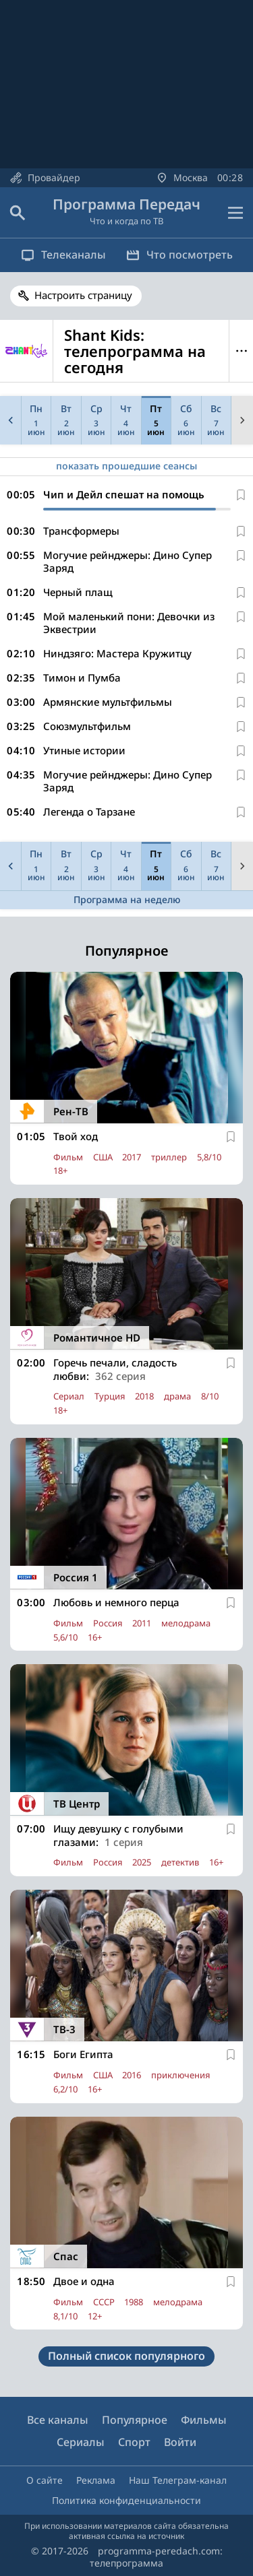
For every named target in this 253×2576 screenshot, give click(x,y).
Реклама (95, 2480)
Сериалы (81, 2442)
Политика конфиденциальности (126, 2500)
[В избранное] (241, 495)
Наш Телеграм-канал (178, 2480)
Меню (241, 351)
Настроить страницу (83, 295)
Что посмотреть (179, 254)
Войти (180, 2442)
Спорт (134, 2442)
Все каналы (57, 2419)
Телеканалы (63, 254)
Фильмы (204, 2419)
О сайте (44, 2480)
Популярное (134, 2419)
